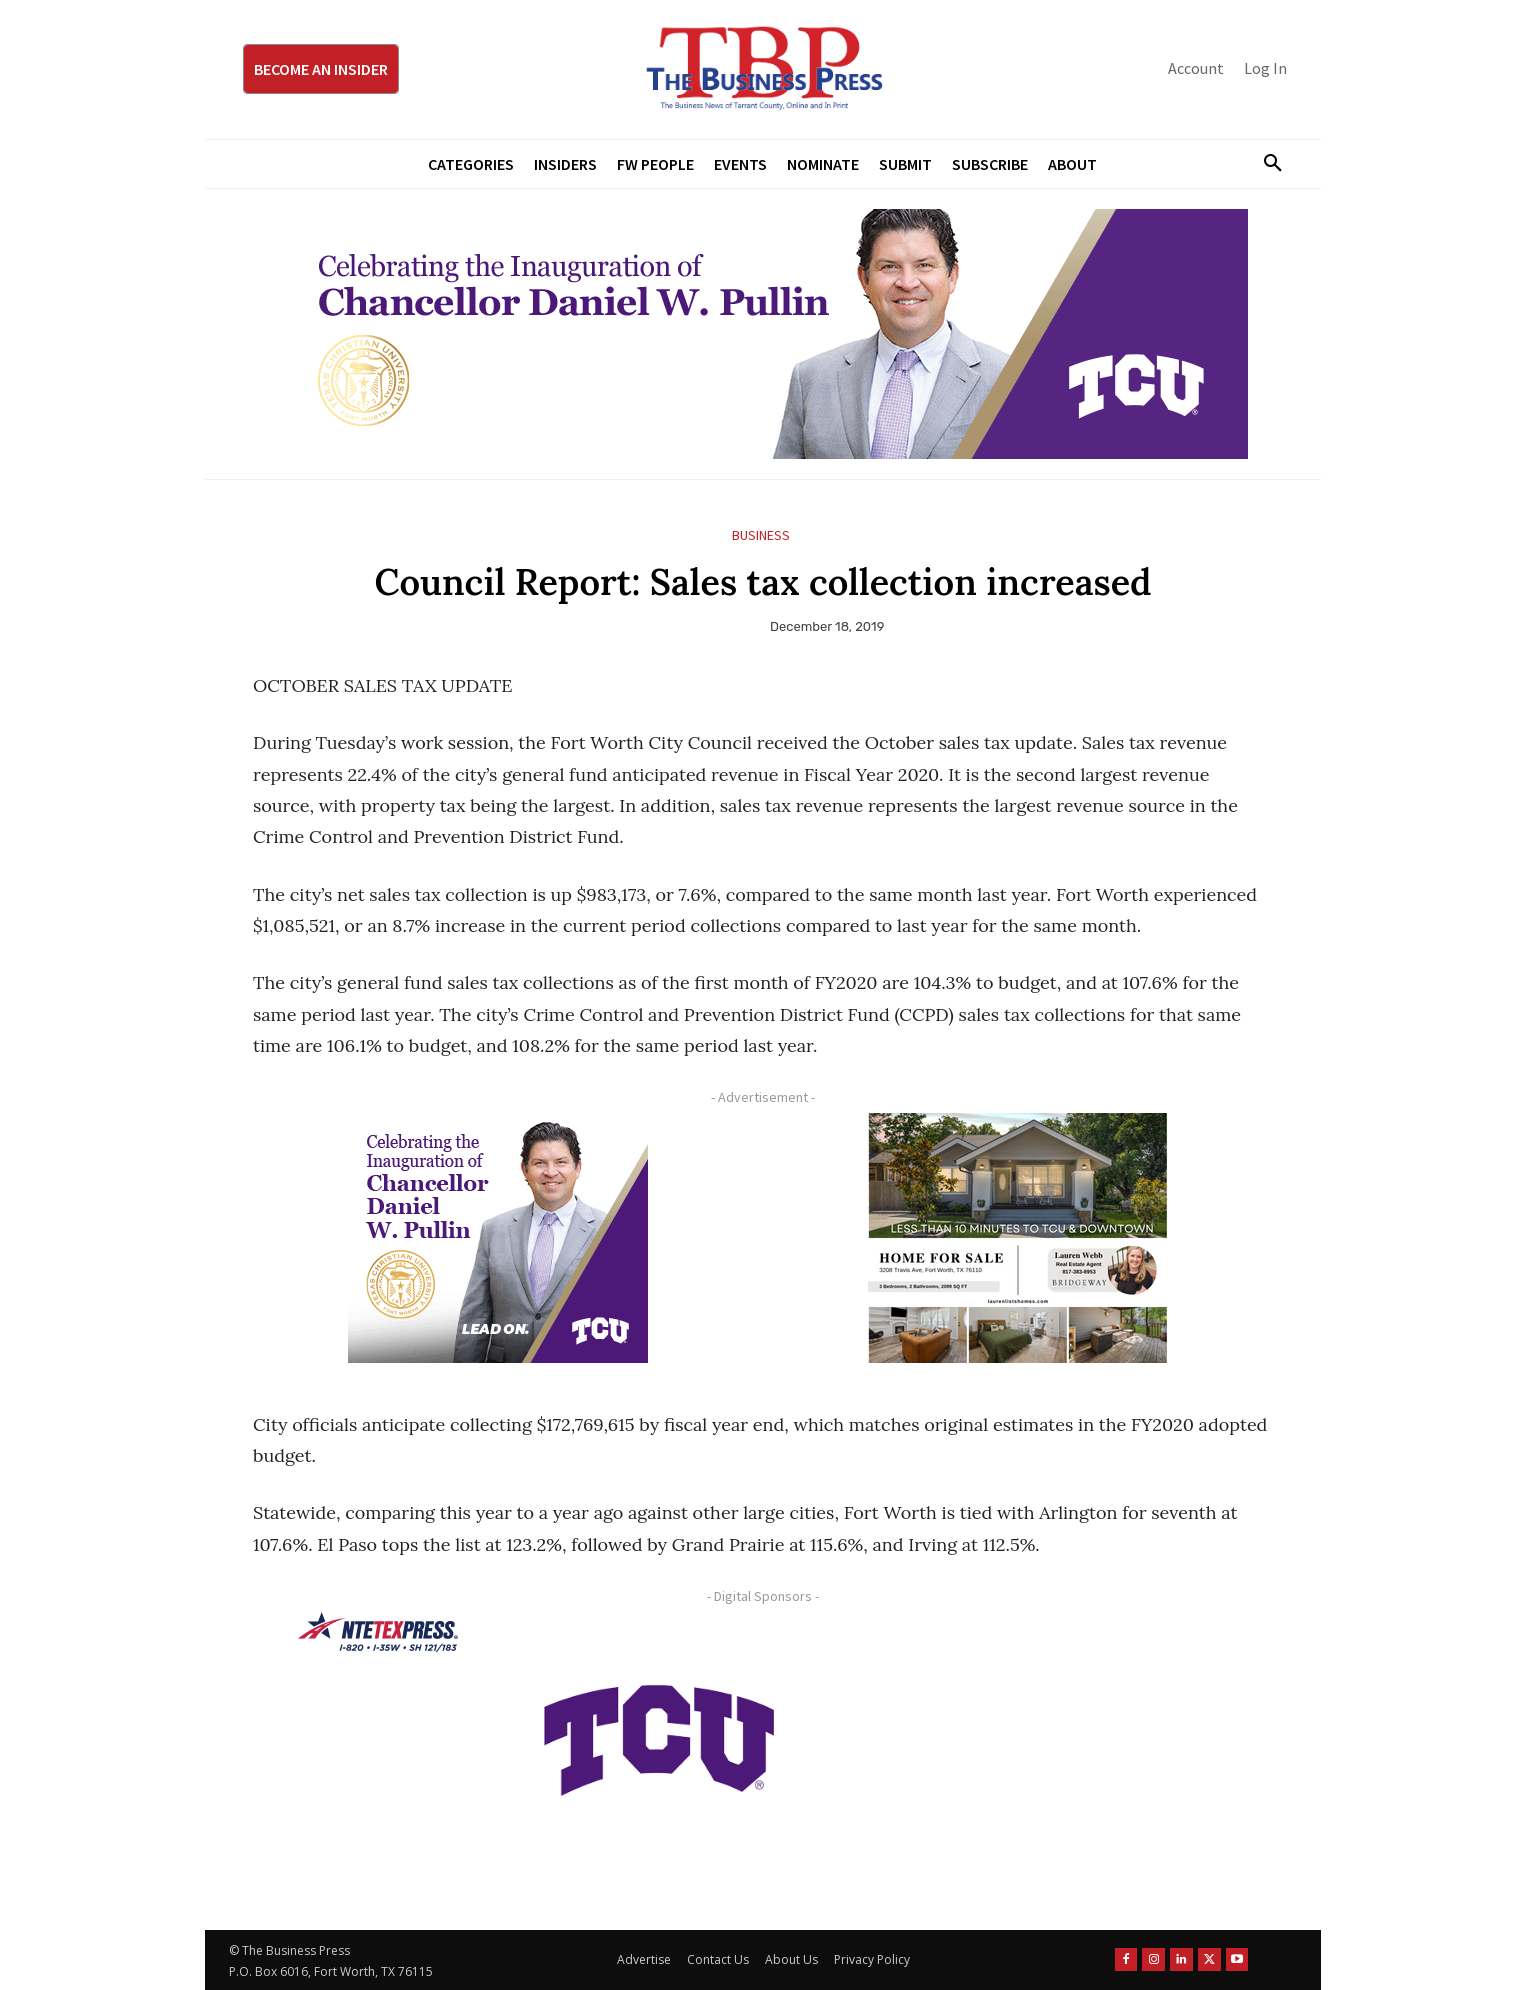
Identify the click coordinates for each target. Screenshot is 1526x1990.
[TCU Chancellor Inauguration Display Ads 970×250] (763, 334)
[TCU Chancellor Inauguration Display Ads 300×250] (498, 1238)
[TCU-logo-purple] (659, 1737)
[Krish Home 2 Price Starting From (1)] (1018, 1238)
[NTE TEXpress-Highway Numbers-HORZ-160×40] (378, 1632)
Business (761, 535)
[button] (1265, 164)
